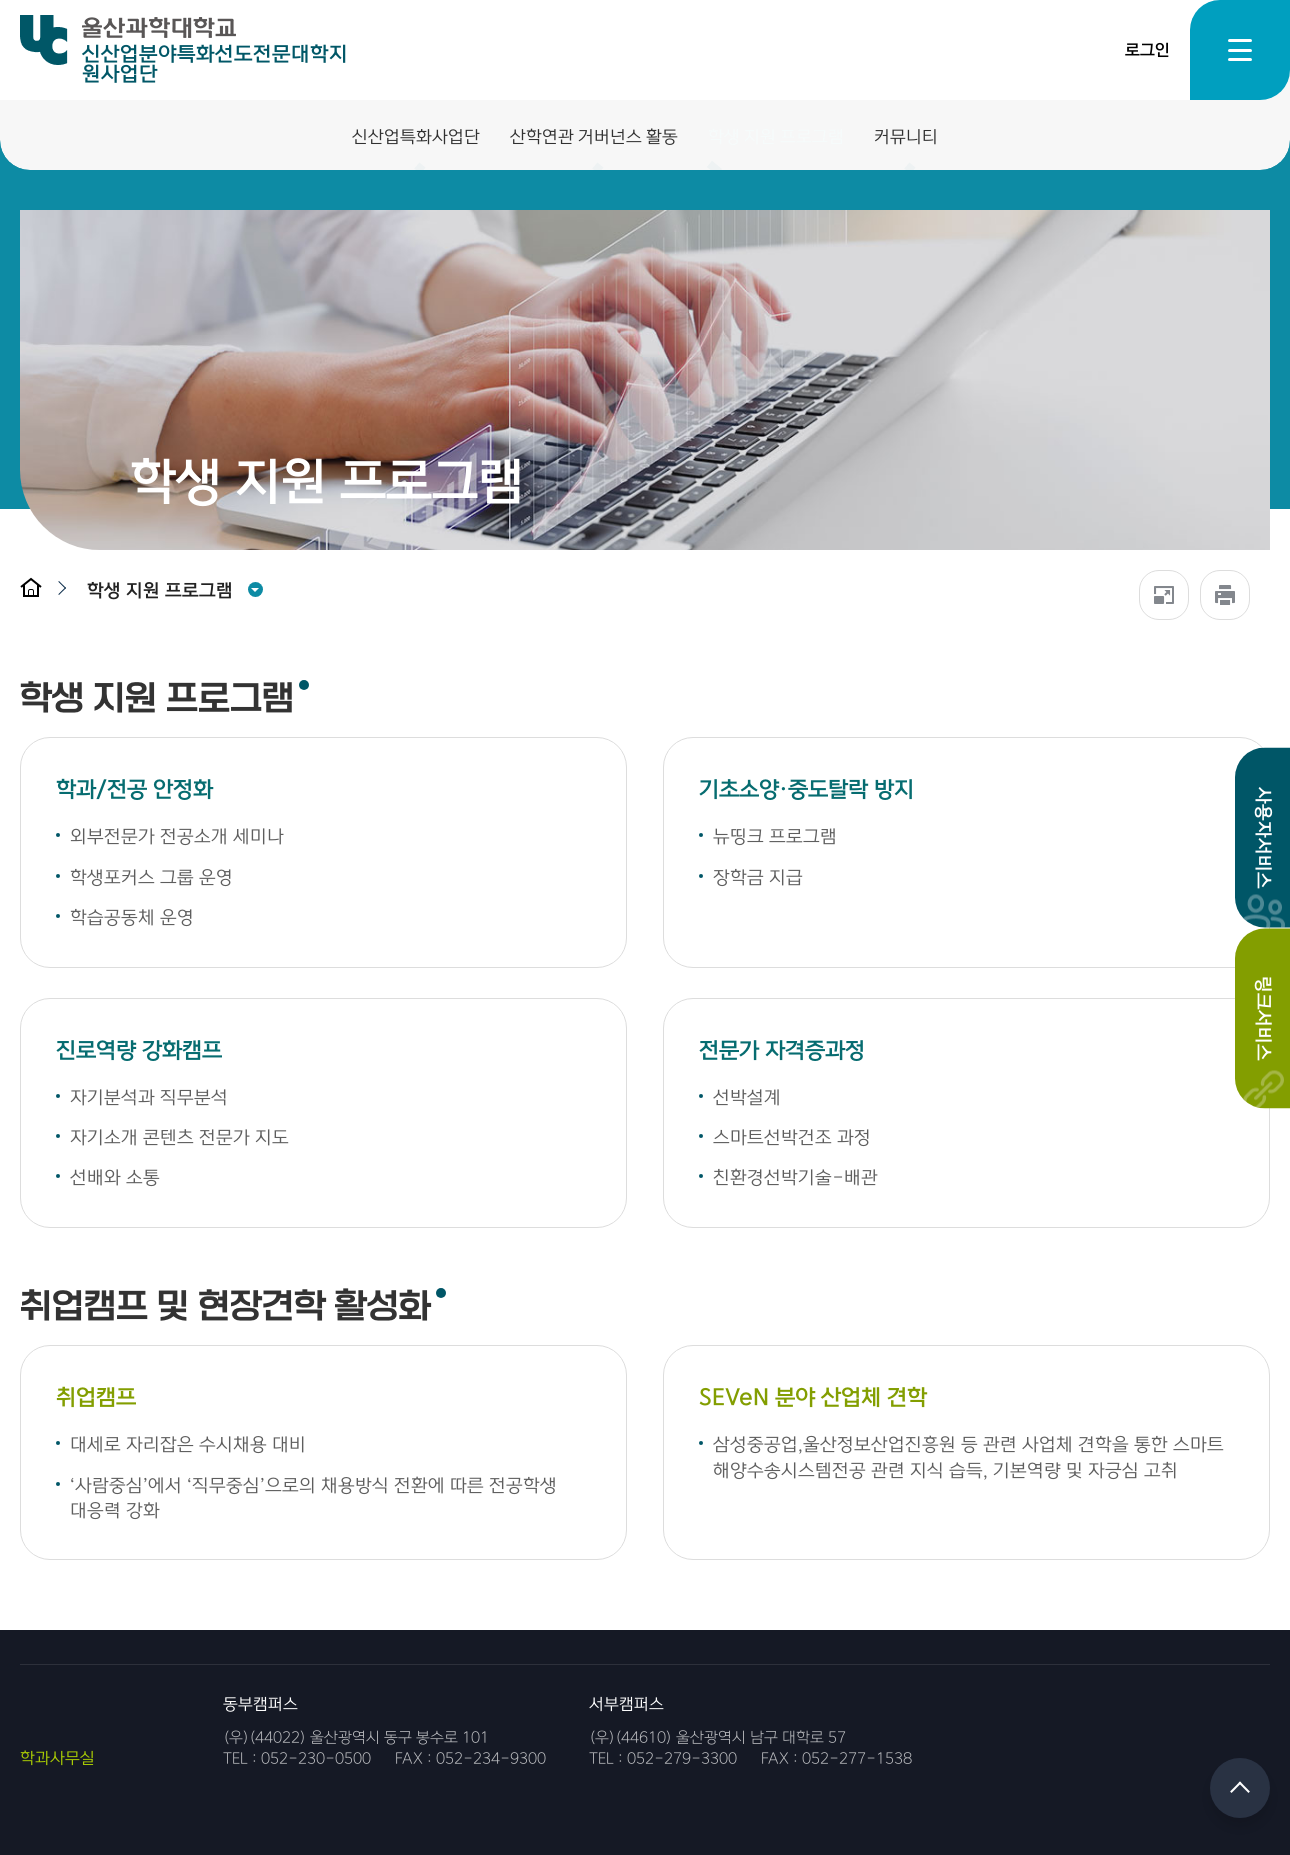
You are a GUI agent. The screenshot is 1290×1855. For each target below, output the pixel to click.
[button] (165, 590)
